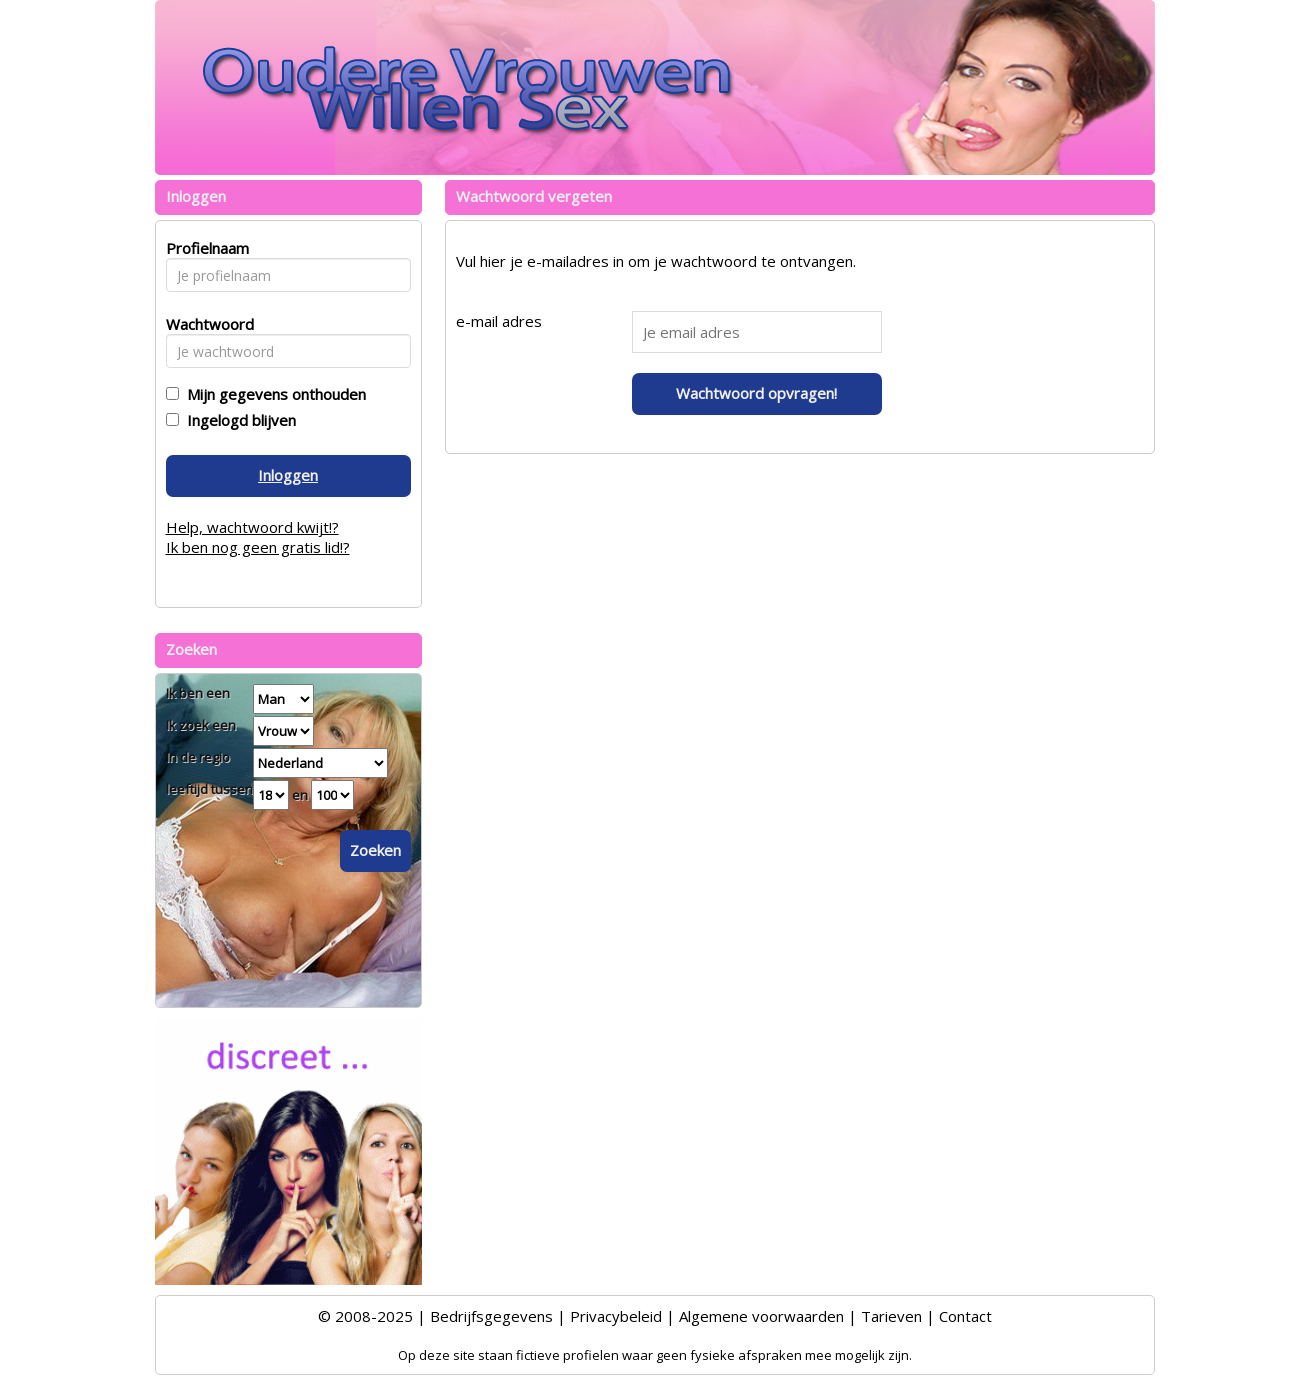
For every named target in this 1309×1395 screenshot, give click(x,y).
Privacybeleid (616, 1316)
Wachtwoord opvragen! (756, 393)
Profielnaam (204, 248)
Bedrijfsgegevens (491, 1316)
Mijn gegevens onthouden (272, 394)
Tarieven (891, 1316)
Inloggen (288, 475)
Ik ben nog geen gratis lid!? (258, 547)
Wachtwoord (204, 324)
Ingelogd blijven (237, 420)
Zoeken (375, 850)
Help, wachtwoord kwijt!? (252, 527)
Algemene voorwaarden (761, 1316)
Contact (965, 1316)
